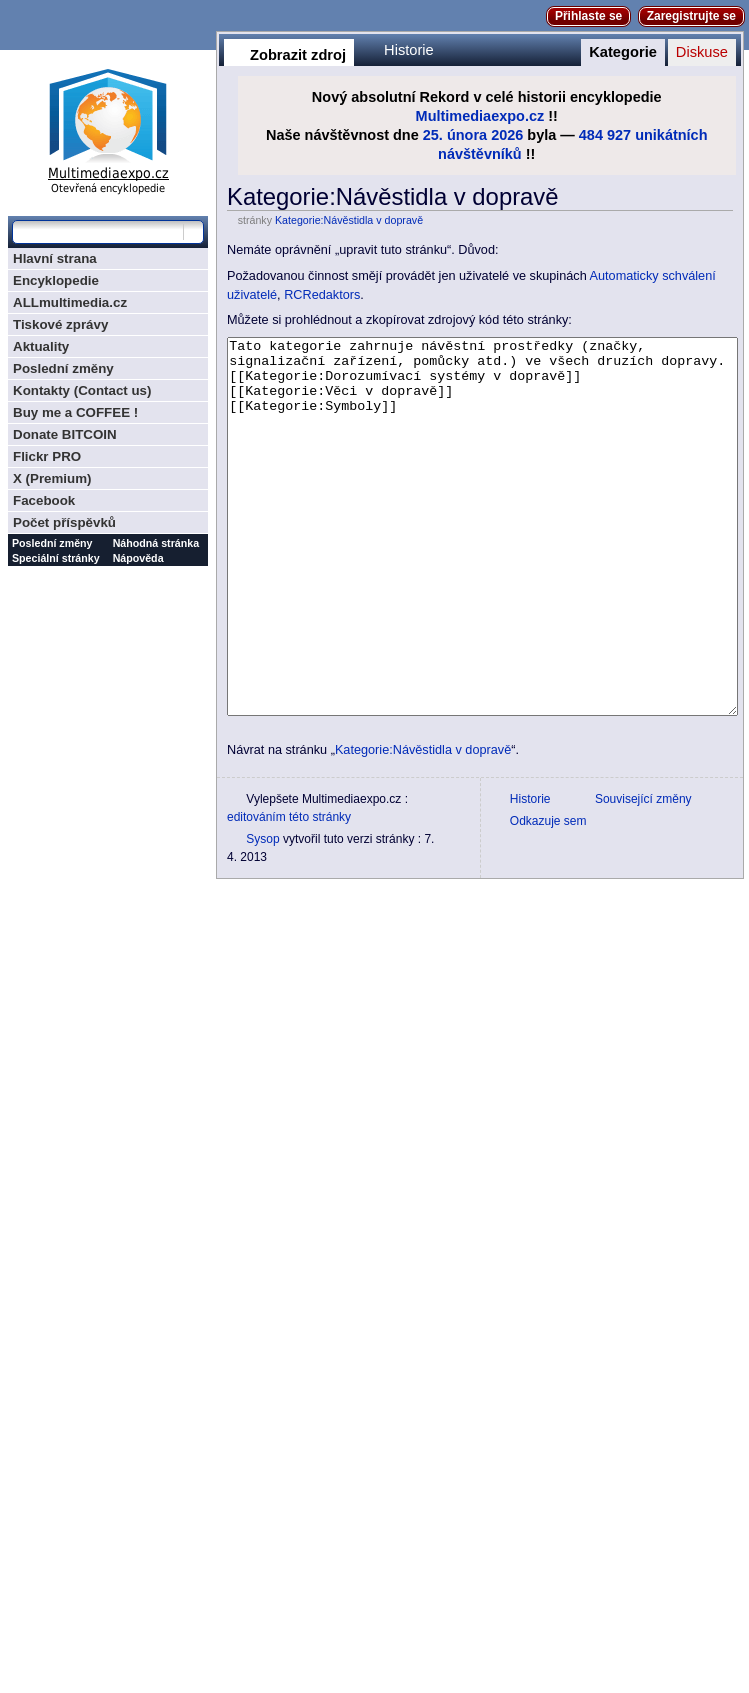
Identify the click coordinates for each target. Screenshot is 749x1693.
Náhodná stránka (156, 543)
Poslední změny (63, 368)
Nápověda (138, 558)
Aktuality (41, 346)
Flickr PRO (47, 456)
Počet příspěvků (64, 522)
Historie (409, 50)
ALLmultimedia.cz (70, 302)
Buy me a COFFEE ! (75, 412)
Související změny (643, 874)
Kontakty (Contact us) (82, 390)
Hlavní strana (55, 258)
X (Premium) (52, 478)
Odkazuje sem (548, 896)
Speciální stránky (56, 558)
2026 (507, 135)
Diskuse (702, 52)
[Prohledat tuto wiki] (98, 232)
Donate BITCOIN (65, 434)
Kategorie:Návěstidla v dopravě (349, 220)
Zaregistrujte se (691, 16)
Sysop (262, 914)
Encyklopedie (56, 280)
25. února (455, 135)
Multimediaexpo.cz (480, 116)
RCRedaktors (322, 295)
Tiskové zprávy (60, 324)
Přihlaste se (588, 16)
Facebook (44, 500)
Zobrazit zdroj (298, 55)
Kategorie (623, 52)
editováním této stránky (289, 892)
